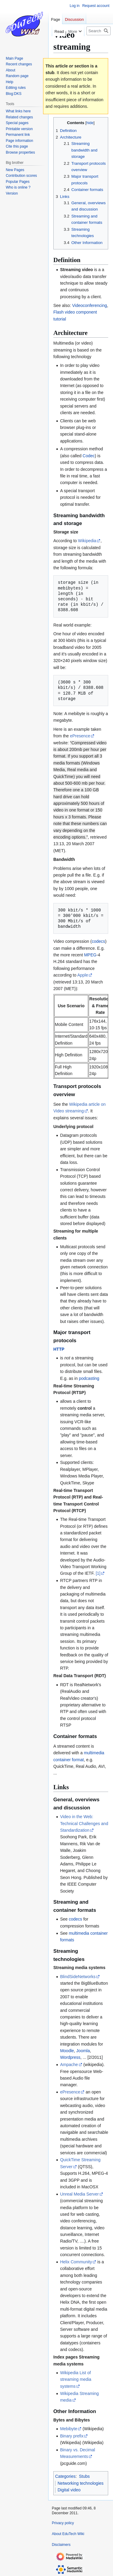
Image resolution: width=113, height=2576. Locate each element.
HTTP (58, 1349)
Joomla (83, 2050)
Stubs (84, 2476)
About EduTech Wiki (68, 2534)
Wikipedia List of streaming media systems (75, 2379)
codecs (98, 941)
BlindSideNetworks (78, 1976)
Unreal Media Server (79, 2194)
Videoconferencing (89, 305)
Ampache (69, 2064)
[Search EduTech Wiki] (98, 31)
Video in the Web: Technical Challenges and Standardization (84, 1823)
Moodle (67, 2050)
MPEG (90, 954)
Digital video (69, 2489)
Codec (89, 455)
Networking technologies (81, 2483)
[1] (98, 1573)
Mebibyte (68, 2428)
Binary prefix (71, 2436)
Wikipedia (87, 540)
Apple (82, 975)
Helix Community (76, 2261)
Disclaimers (61, 2545)
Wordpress (70, 2057)
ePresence (80, 735)
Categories (65, 2476)
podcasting (89, 1378)
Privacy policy (63, 2523)
